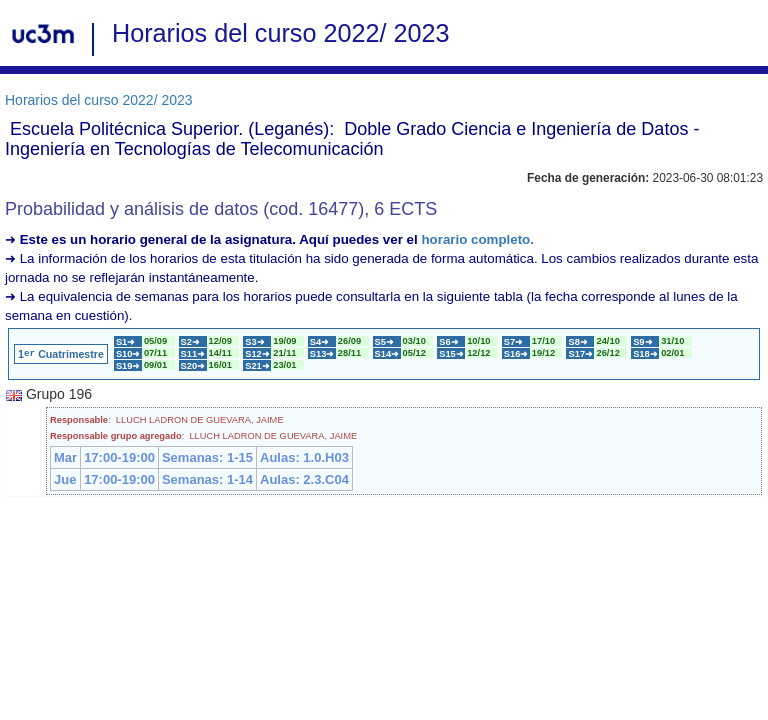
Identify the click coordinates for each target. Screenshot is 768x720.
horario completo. (477, 239)
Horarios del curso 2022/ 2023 (99, 100)
